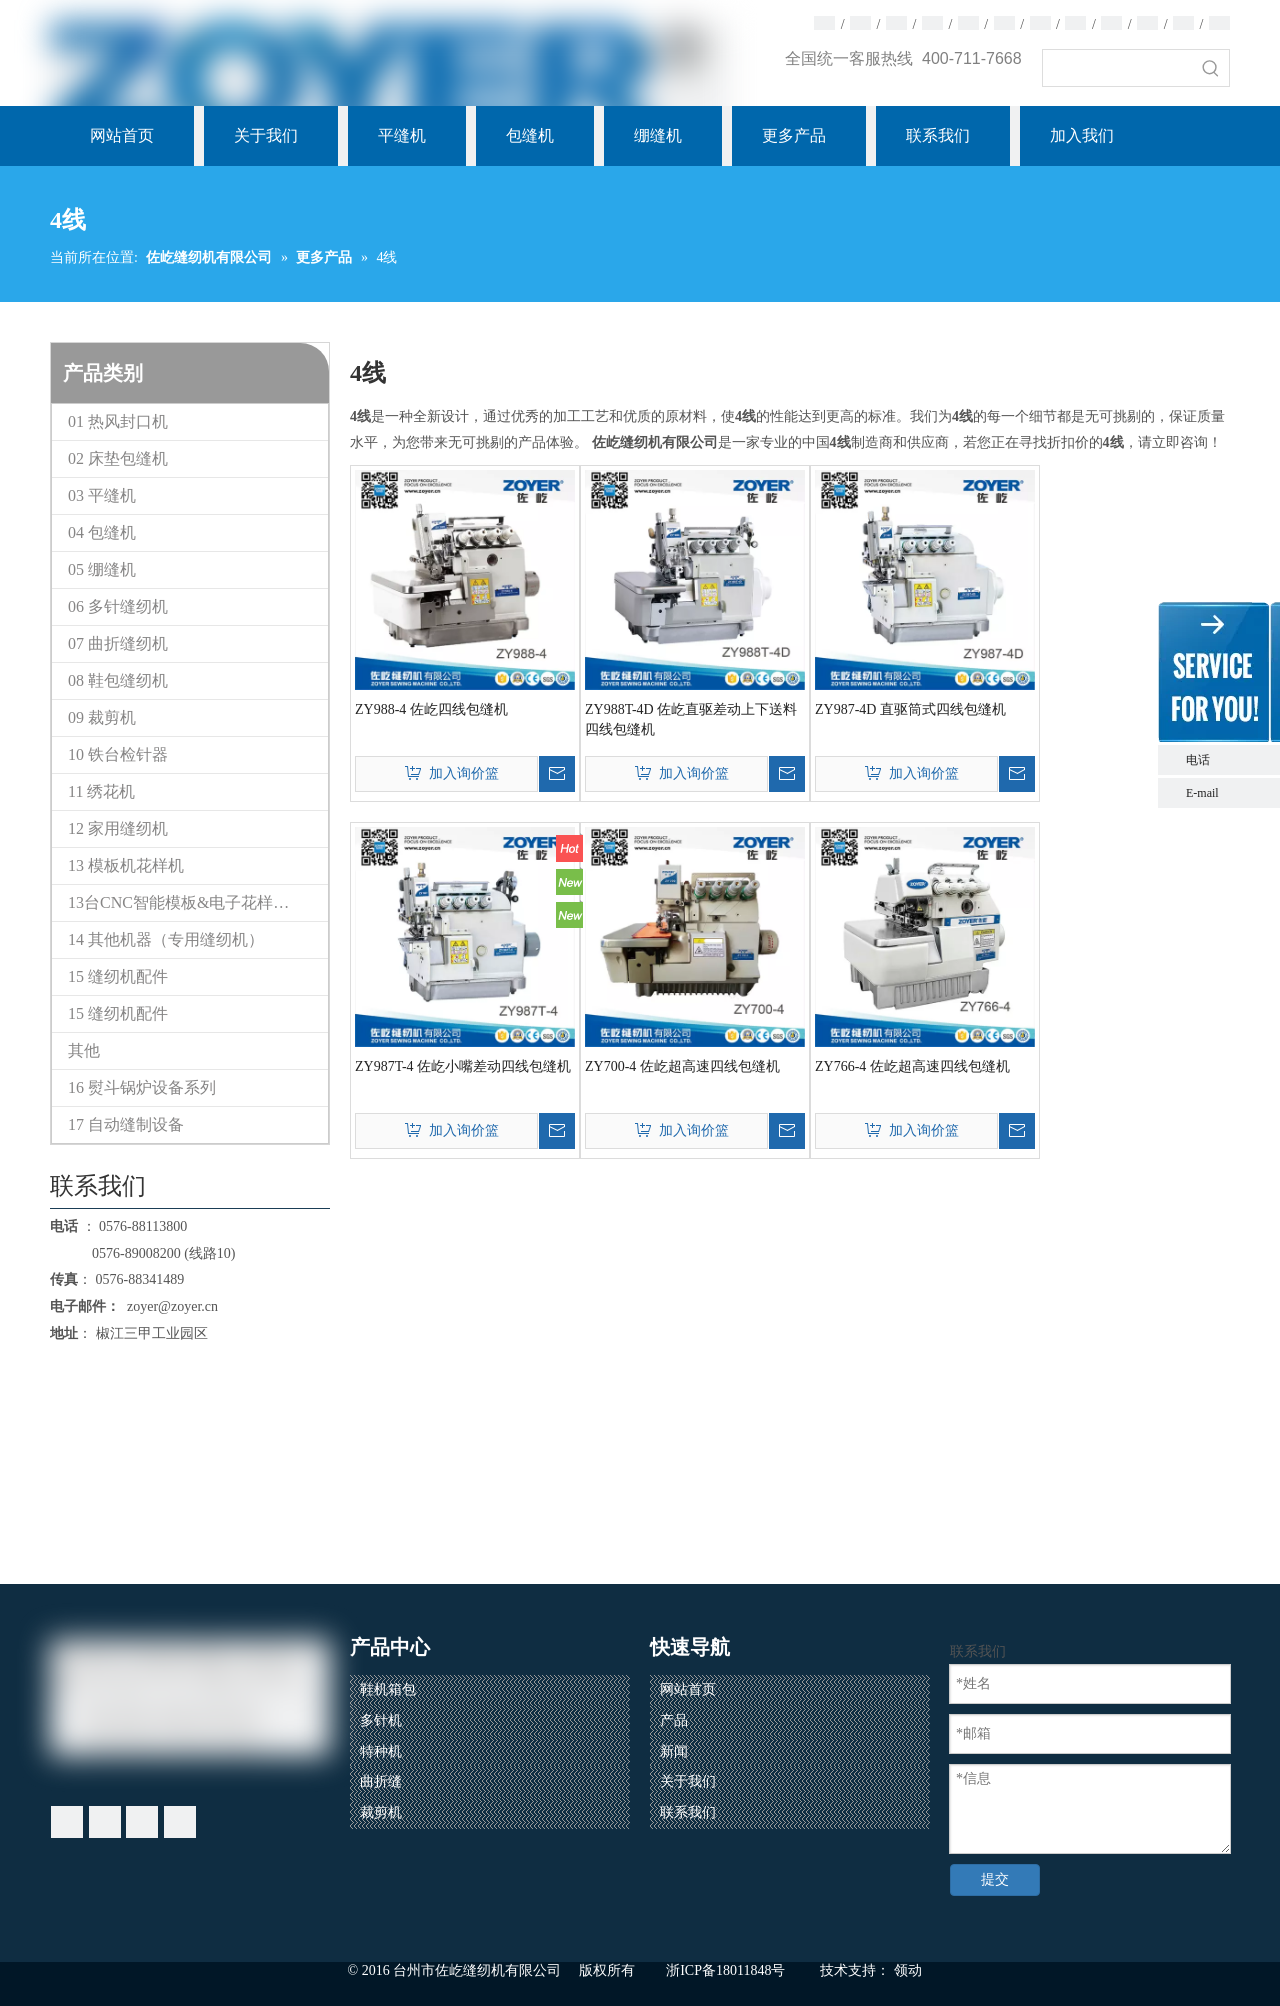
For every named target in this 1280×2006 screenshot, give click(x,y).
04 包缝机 (102, 532)
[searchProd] (1118, 68)
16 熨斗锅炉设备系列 (142, 1087)
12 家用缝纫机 (118, 828)
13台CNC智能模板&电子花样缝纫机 (194, 902)
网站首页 (688, 1689)
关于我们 (688, 1781)
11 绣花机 (101, 791)
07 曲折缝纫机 (118, 643)
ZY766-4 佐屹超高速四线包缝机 (912, 1066)
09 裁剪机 (102, 717)
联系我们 (688, 1812)
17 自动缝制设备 (126, 1124)
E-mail (1202, 793)
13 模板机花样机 (126, 865)
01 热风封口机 (118, 421)
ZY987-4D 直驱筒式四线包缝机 (910, 709)
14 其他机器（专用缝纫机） (166, 939)
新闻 (674, 1751)
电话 (1228, 760)
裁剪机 (381, 1812)
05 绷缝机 (102, 569)
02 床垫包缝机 (118, 458)
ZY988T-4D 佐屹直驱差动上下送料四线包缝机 (691, 719)
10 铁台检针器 (118, 754)
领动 (908, 1970)
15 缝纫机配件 (118, 976)
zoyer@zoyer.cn (169, 1306)
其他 (84, 1050)
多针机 (381, 1720)
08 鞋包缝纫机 (118, 680)
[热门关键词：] (1211, 68)
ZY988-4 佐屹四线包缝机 (431, 709)
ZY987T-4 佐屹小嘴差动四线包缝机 (463, 1066)
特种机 (381, 1751)
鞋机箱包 (388, 1689)
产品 (674, 1720)
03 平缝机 (102, 495)
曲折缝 (381, 1781)
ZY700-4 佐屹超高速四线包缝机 (682, 1066)
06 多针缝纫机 (118, 606)
